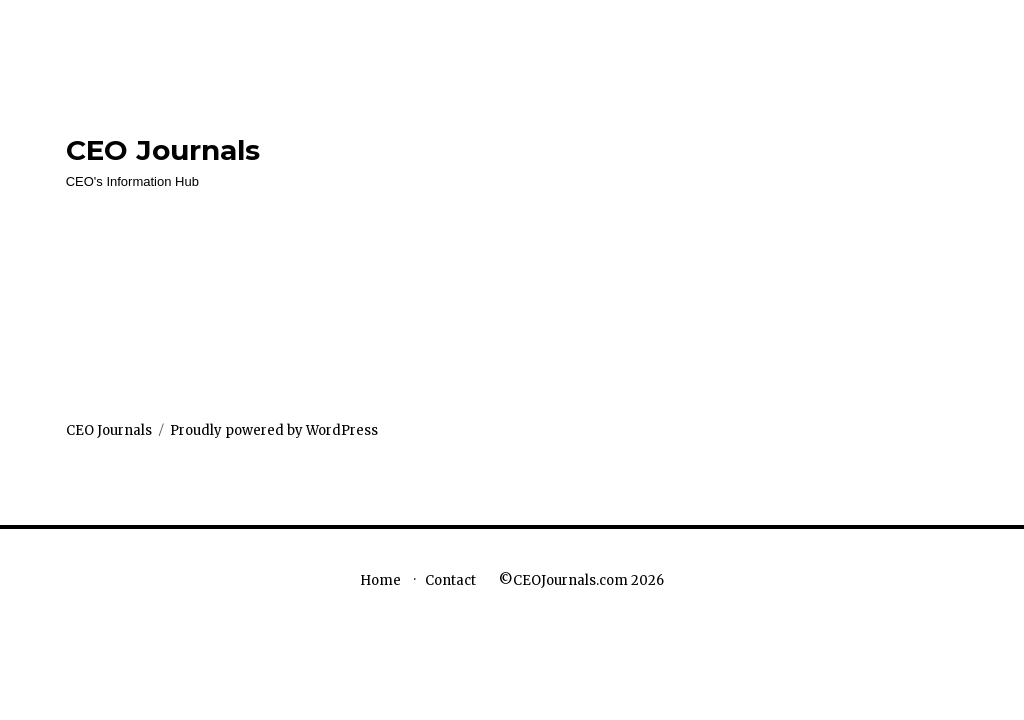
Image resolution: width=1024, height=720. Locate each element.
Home (380, 580)
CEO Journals (163, 150)
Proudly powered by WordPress (274, 430)
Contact (450, 580)
